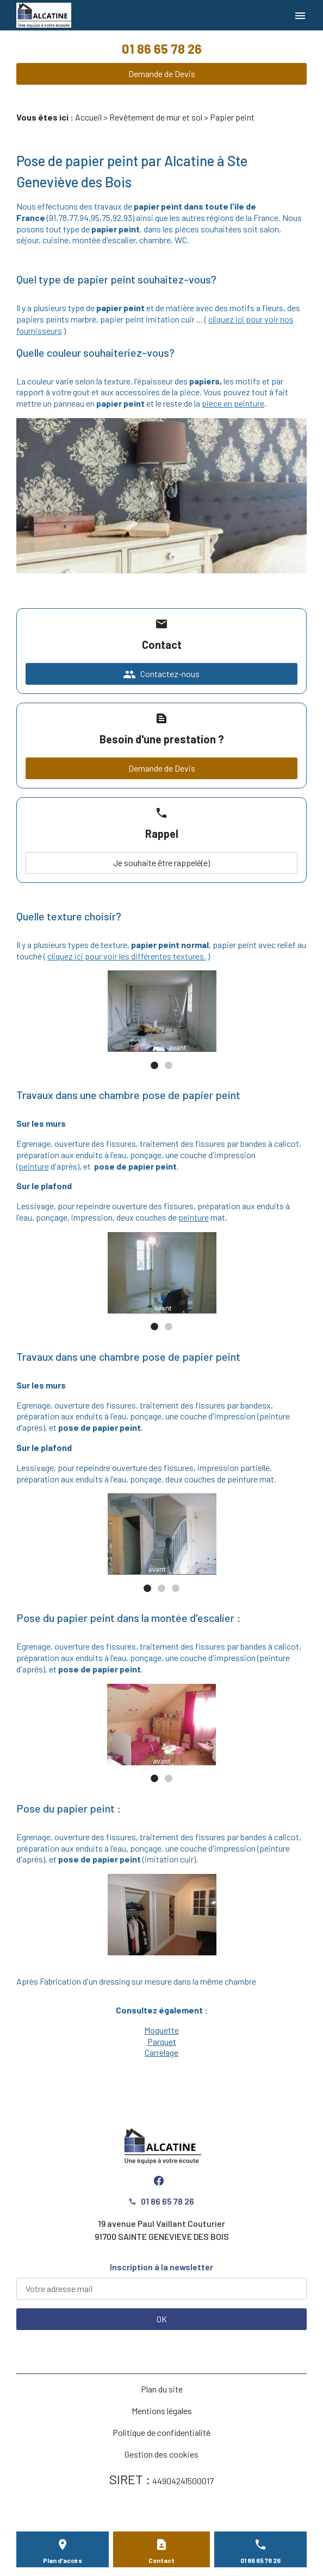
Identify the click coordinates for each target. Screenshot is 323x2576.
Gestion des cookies (161, 2454)
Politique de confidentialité (161, 2432)
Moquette (161, 2030)
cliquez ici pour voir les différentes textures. (126, 956)
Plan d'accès (62, 2560)
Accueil (88, 117)
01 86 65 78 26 (162, 48)
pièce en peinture (233, 403)
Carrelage (161, 2052)
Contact (161, 2560)
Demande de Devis (161, 73)
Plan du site (162, 2389)
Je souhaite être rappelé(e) (161, 862)
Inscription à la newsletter (161, 2267)
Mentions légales (162, 2410)
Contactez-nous (161, 674)
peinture (33, 1166)
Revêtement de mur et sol (155, 117)
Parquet (161, 2041)
